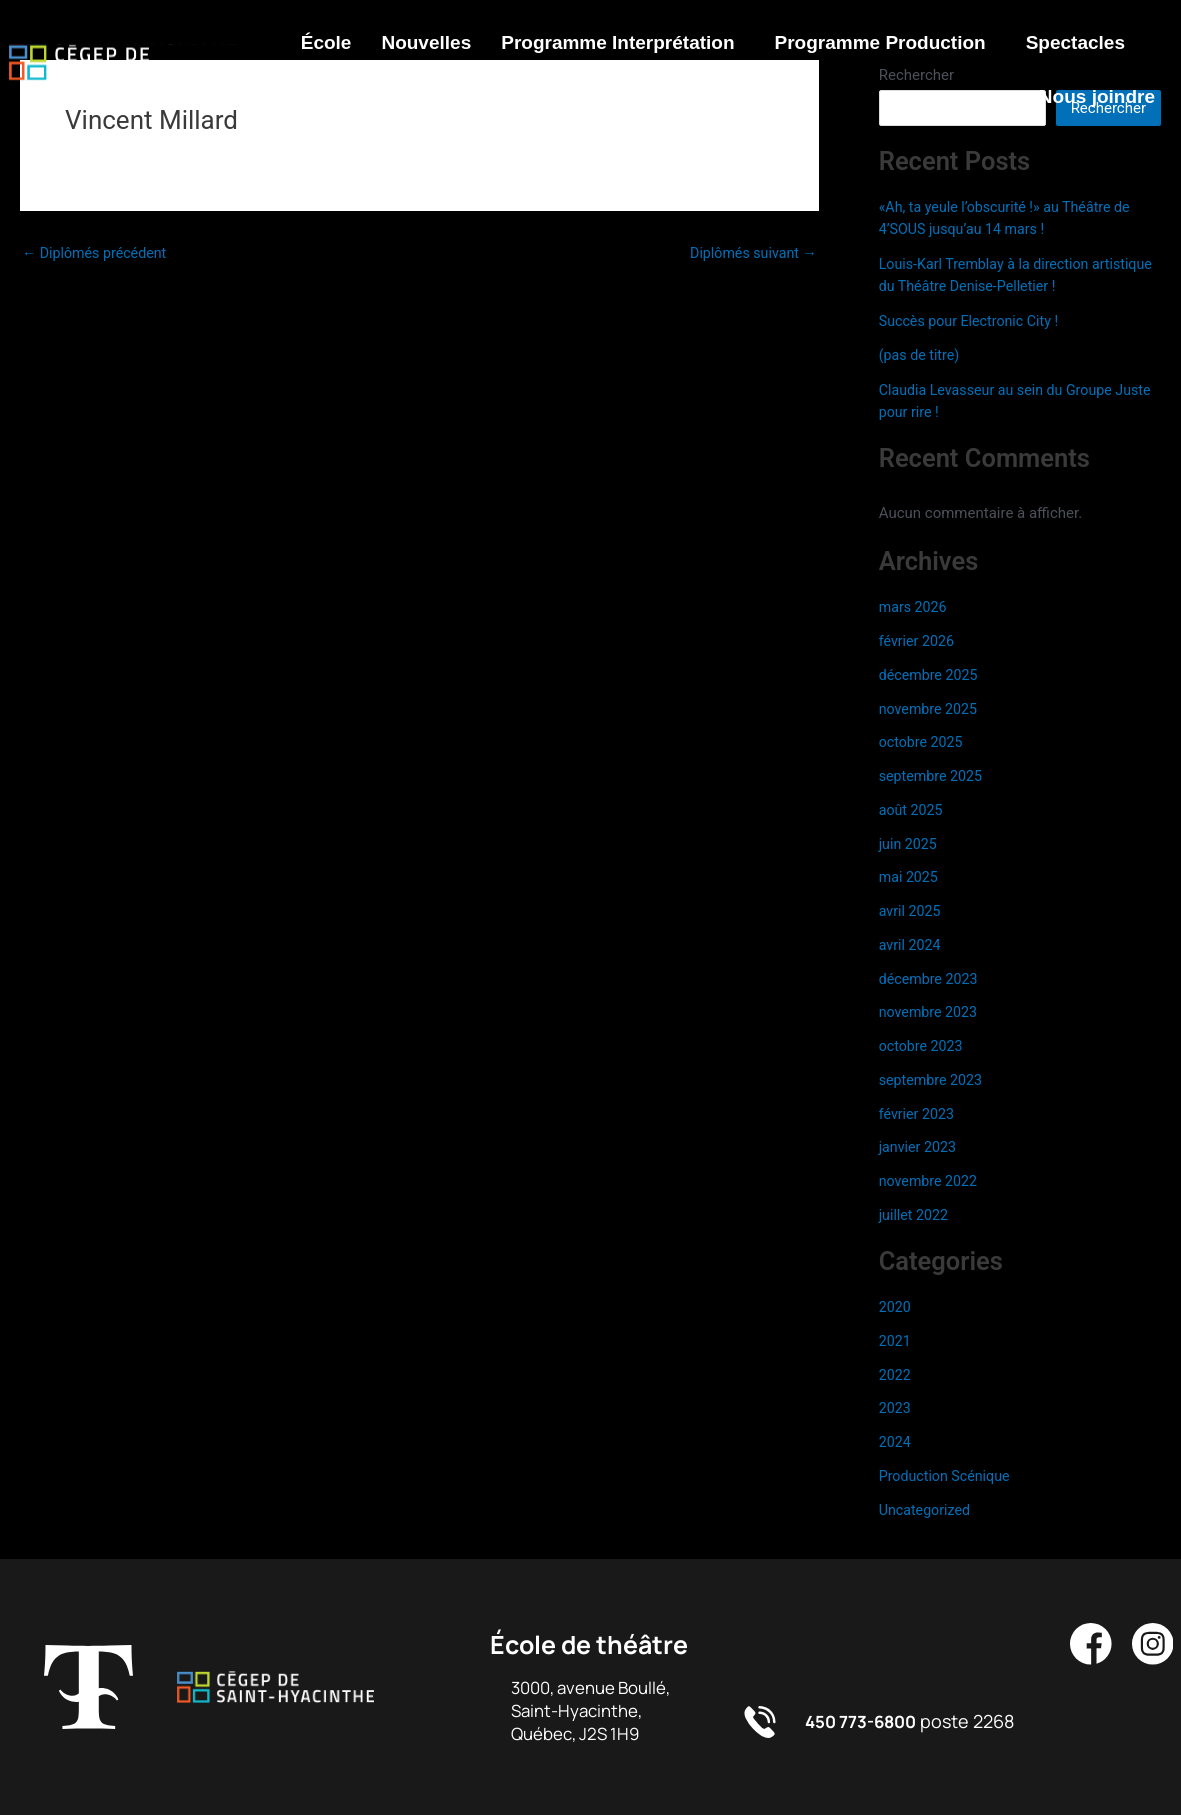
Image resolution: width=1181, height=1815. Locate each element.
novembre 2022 (931, 1181)
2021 (896, 1341)
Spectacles (1075, 42)
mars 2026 (915, 607)
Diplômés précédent (98, 253)
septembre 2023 (933, 1080)
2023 (896, 1408)
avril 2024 (911, 945)
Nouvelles (426, 42)
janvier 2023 (919, 1147)
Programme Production (880, 42)
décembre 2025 (931, 675)
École (326, 42)
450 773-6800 (866, 1721)
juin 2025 (909, 844)
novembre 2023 (931, 1012)
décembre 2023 (931, 979)
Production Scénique (948, 1476)
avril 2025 (911, 911)
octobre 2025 (923, 742)
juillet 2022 (915, 1215)
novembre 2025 (931, 709)
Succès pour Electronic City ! (973, 321)
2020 (896, 1307)
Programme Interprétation (617, 42)
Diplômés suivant (750, 253)
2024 (896, 1442)
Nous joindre (1097, 96)
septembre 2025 (933, 776)
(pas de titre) (921, 355)
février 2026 (918, 641)
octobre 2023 (923, 1046)
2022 (896, 1375)
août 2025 (912, 810)
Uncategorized (927, 1510)
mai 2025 (910, 877)
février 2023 (918, 1114)
